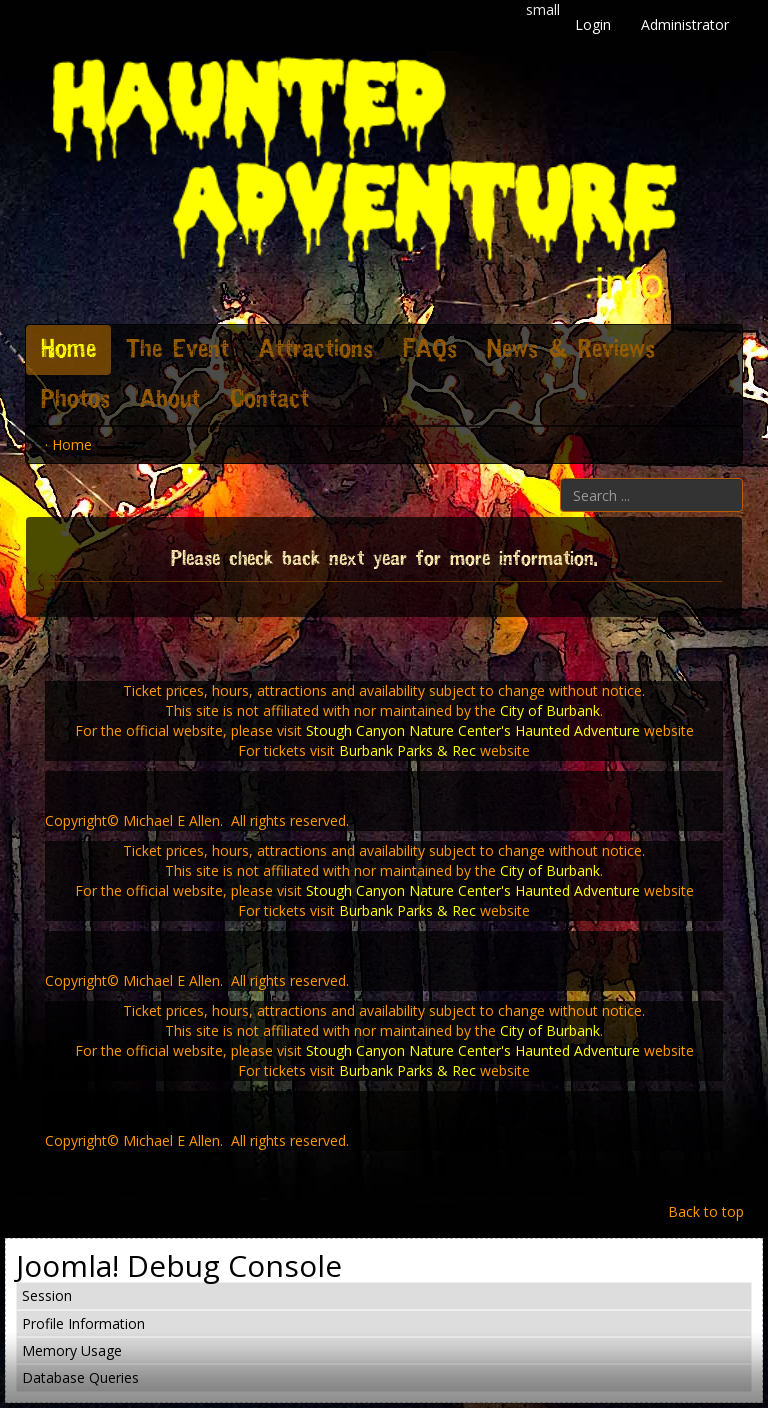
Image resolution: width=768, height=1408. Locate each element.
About (170, 400)
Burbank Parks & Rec (407, 750)
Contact (269, 400)
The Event (177, 350)
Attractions (316, 350)
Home (68, 350)
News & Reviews (571, 350)
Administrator (685, 24)
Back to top (706, 1211)
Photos (75, 400)
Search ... (560, 478)
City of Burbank (550, 710)
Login (593, 24)
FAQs (430, 350)
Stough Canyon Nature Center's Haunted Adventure (473, 730)
